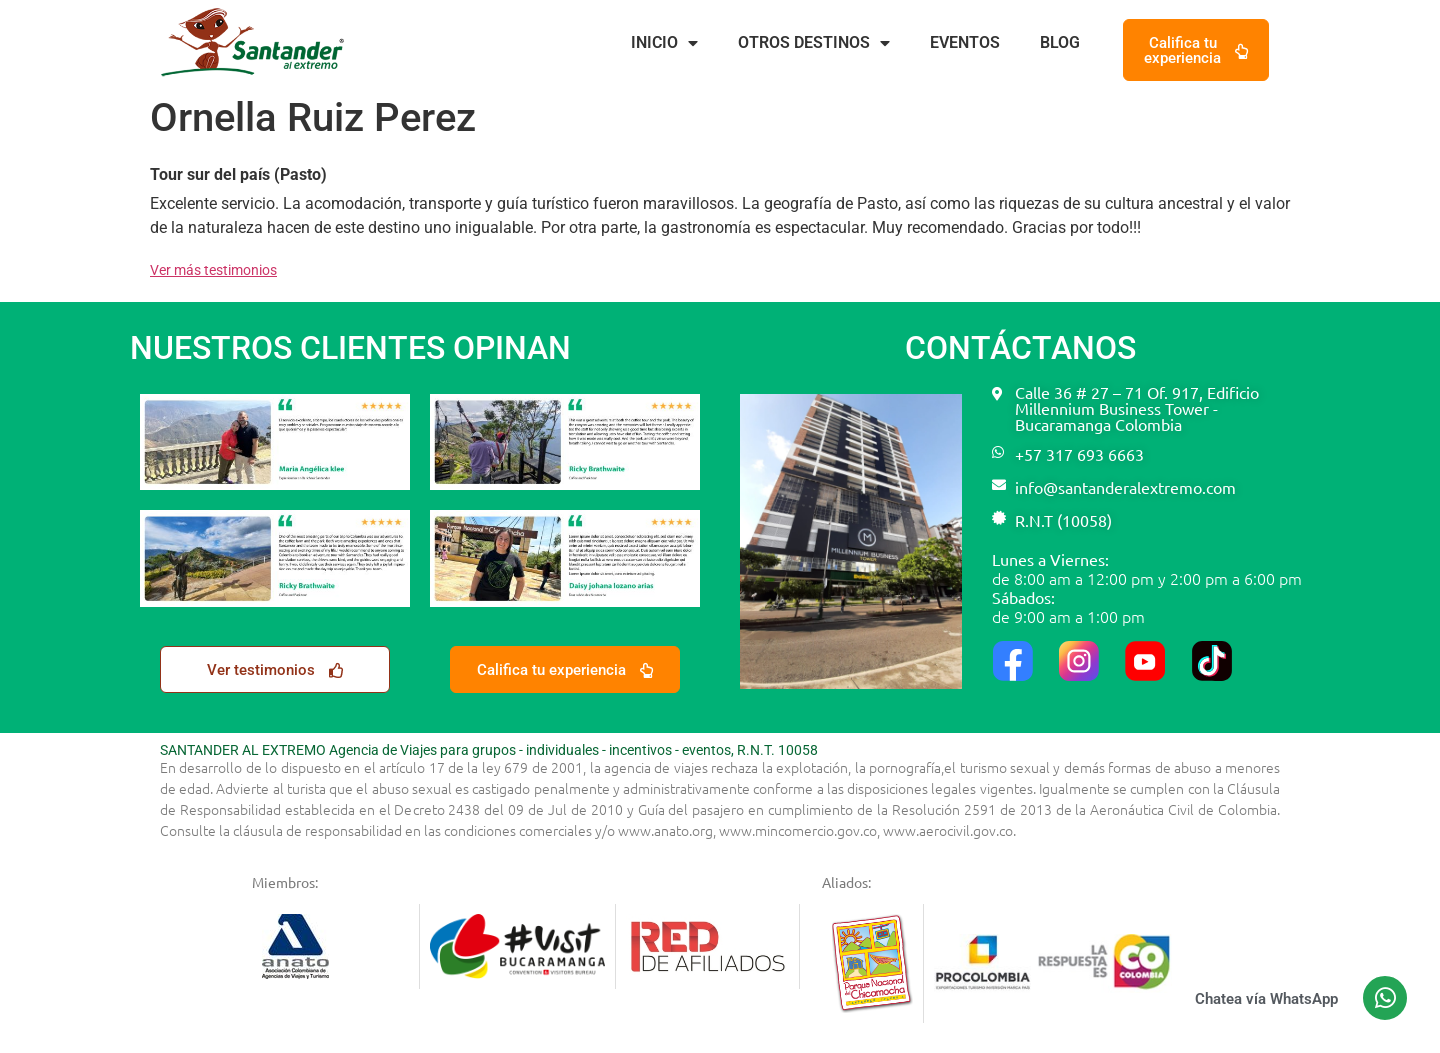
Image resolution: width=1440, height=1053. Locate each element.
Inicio (664, 43)
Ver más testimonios (213, 270)
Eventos (965, 42)
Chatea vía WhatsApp (1266, 999)
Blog (1060, 42)
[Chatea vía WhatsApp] (1385, 998)
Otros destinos (814, 43)
